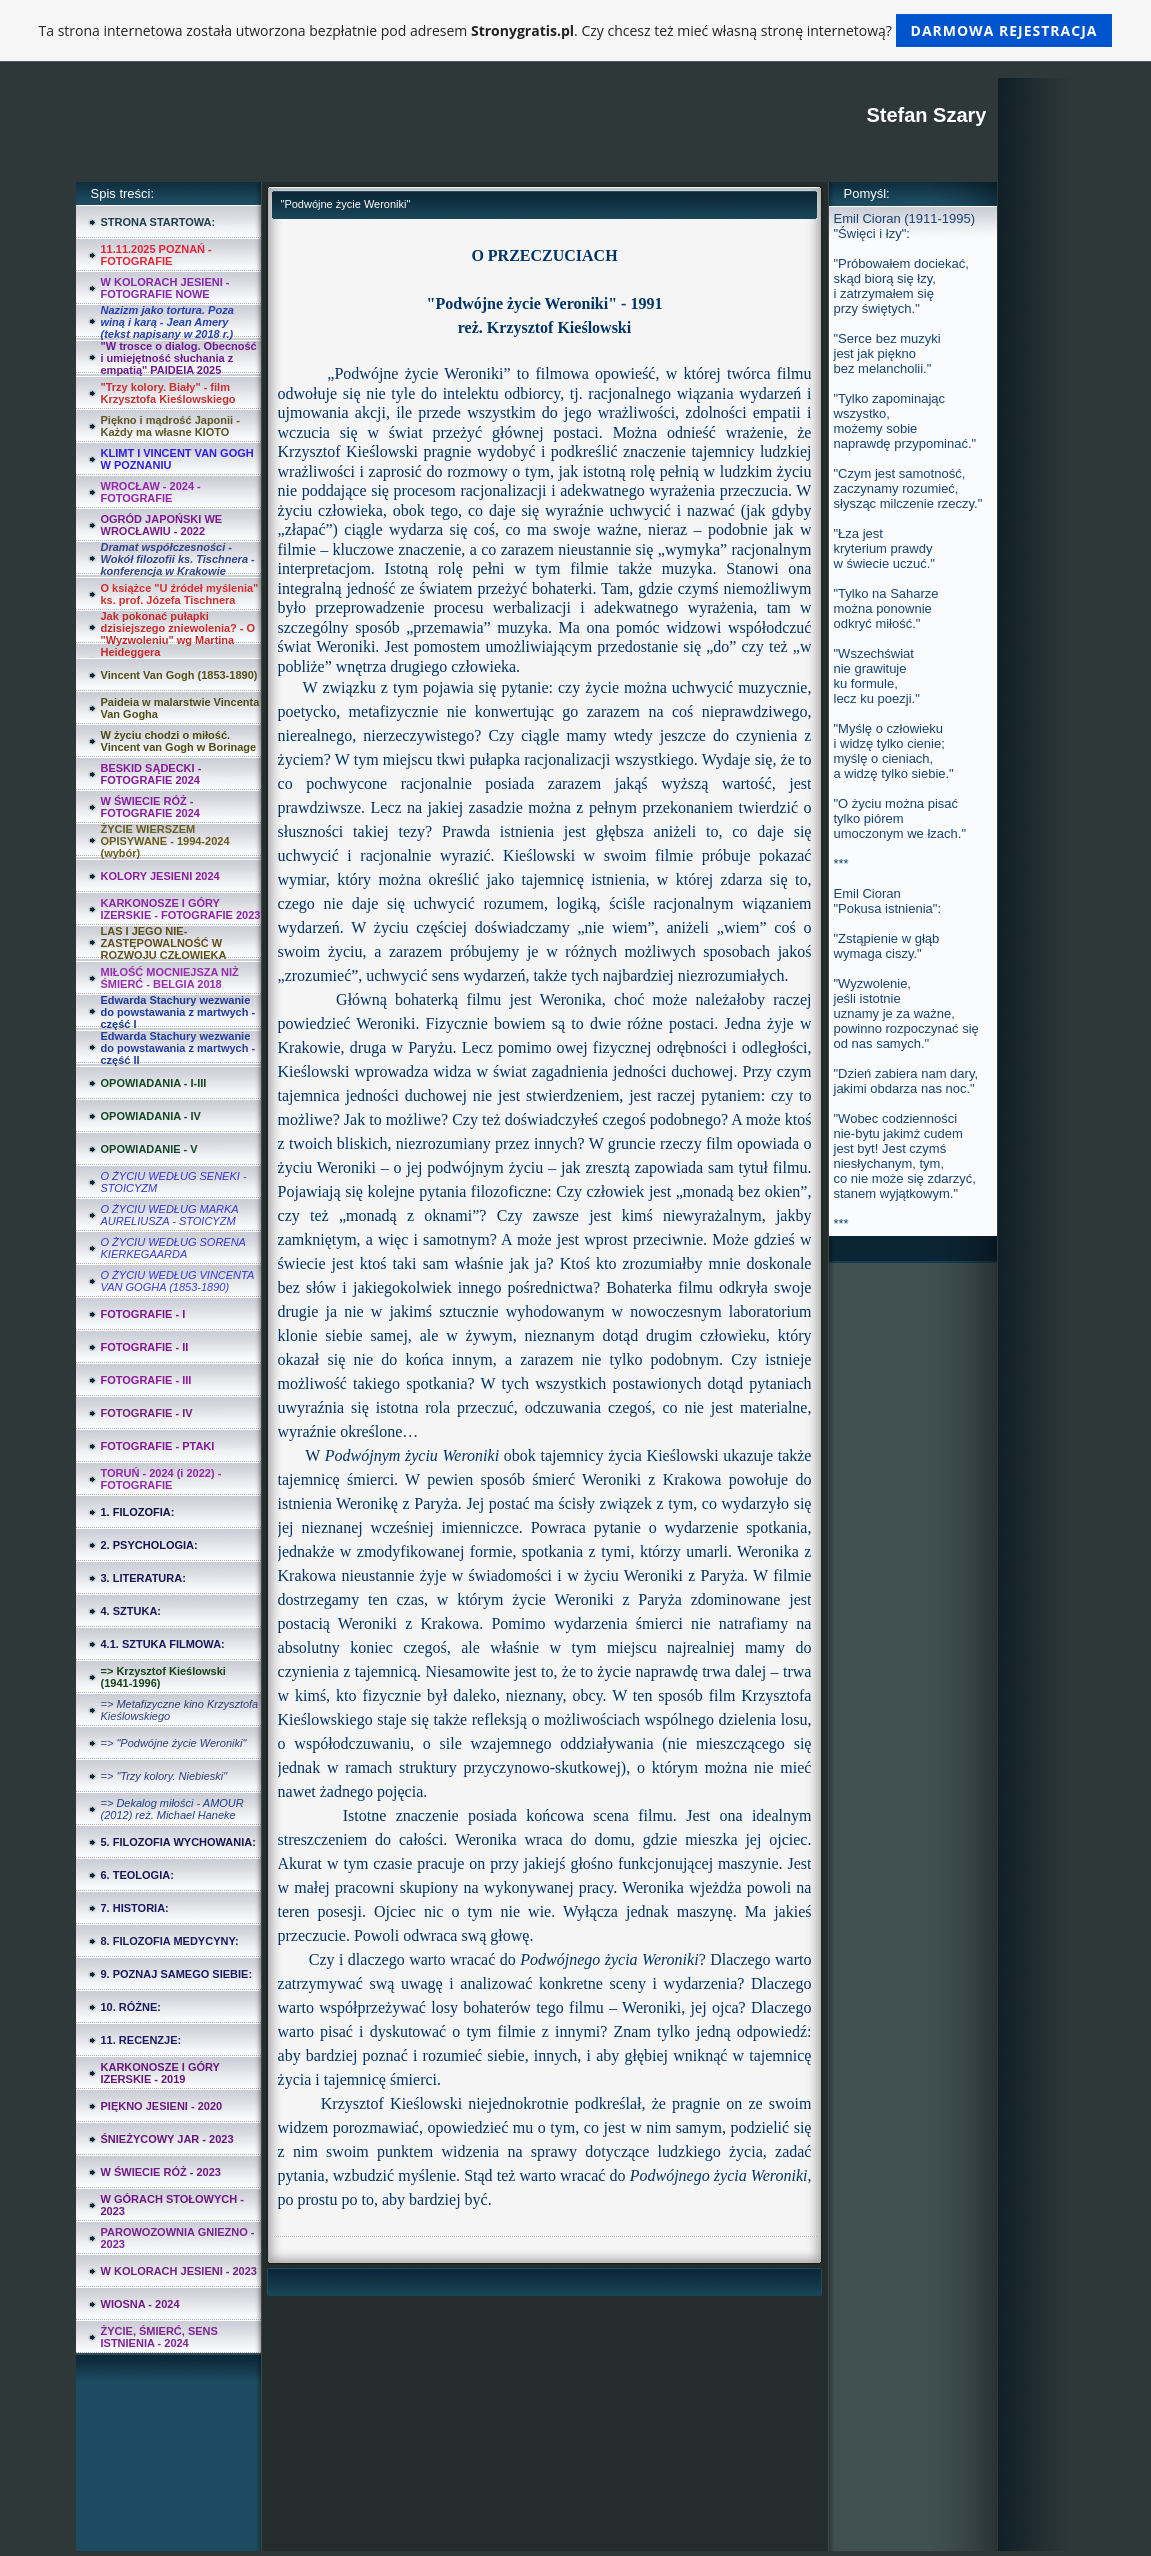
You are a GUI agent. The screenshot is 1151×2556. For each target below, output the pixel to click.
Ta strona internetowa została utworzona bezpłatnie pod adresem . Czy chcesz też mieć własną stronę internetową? (576, 30)
